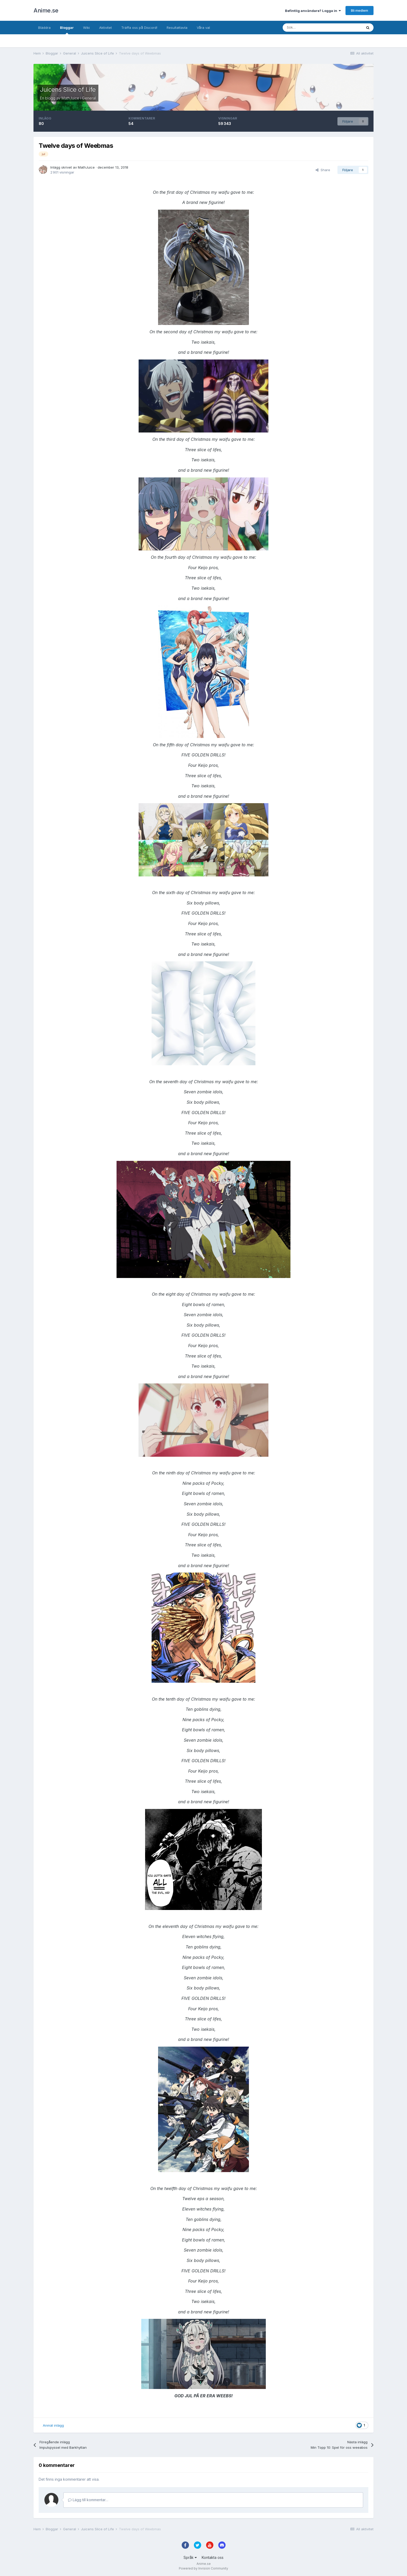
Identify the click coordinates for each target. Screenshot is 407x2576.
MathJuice (70, 98)
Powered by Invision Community (203, 2568)
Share (323, 170)
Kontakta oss (212, 2557)
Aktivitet (105, 27)
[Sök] (308, 27)
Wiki (86, 27)
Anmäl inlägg (53, 2425)
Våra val (203, 27)
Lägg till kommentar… (88, 2500)
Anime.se (45, 10)
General (89, 98)
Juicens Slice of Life (68, 89)
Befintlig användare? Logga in (313, 11)
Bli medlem (359, 10)
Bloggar (67, 29)
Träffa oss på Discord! (139, 27)
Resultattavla (177, 27)
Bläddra (44, 27)
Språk (190, 2557)
